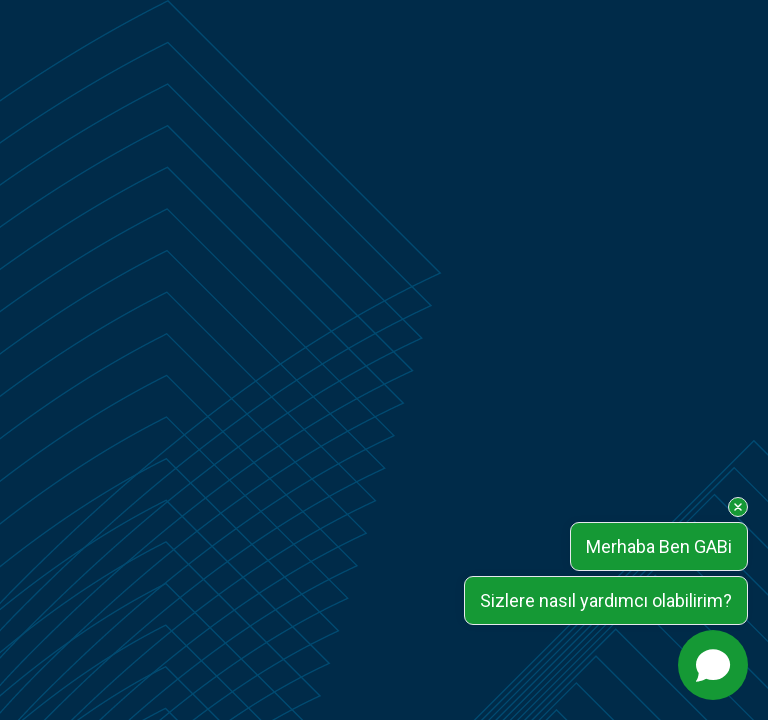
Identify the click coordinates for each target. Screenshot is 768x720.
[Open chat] (713, 665)
